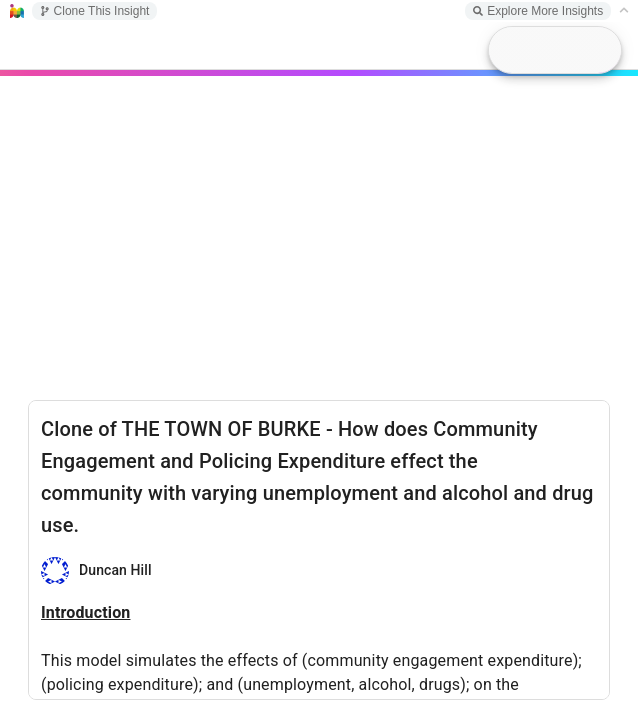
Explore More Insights (538, 11)
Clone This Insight (95, 11)
